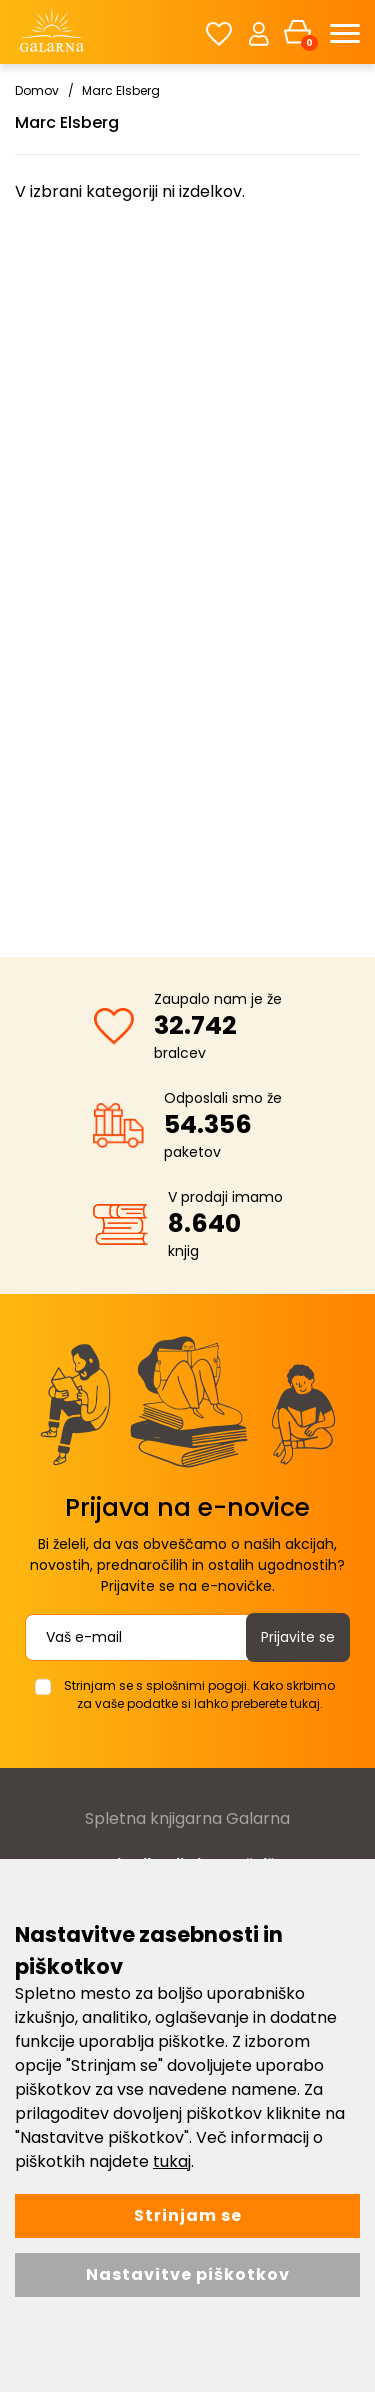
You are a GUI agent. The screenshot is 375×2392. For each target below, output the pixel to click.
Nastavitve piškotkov (188, 2274)
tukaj (172, 2161)
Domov (37, 90)
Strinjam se (188, 2215)
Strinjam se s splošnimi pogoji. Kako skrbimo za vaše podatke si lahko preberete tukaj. (199, 1694)
